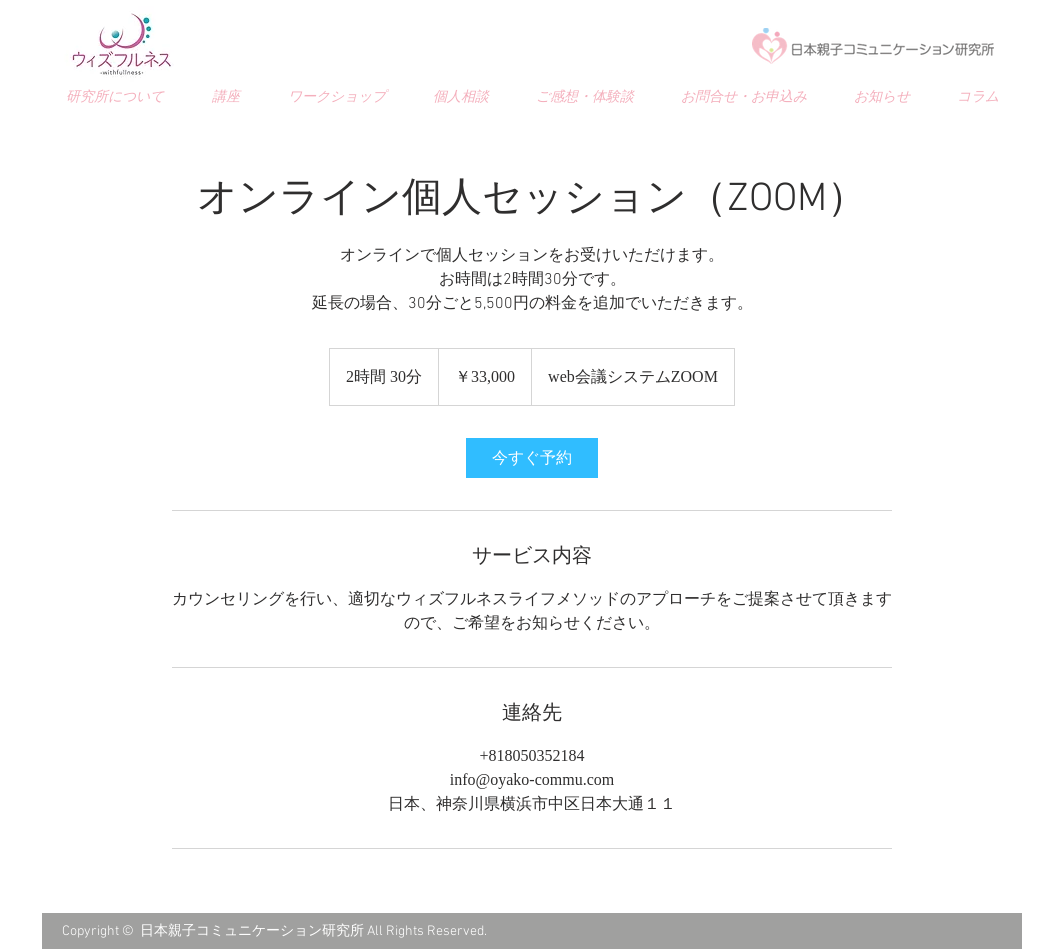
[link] (532, 458)
